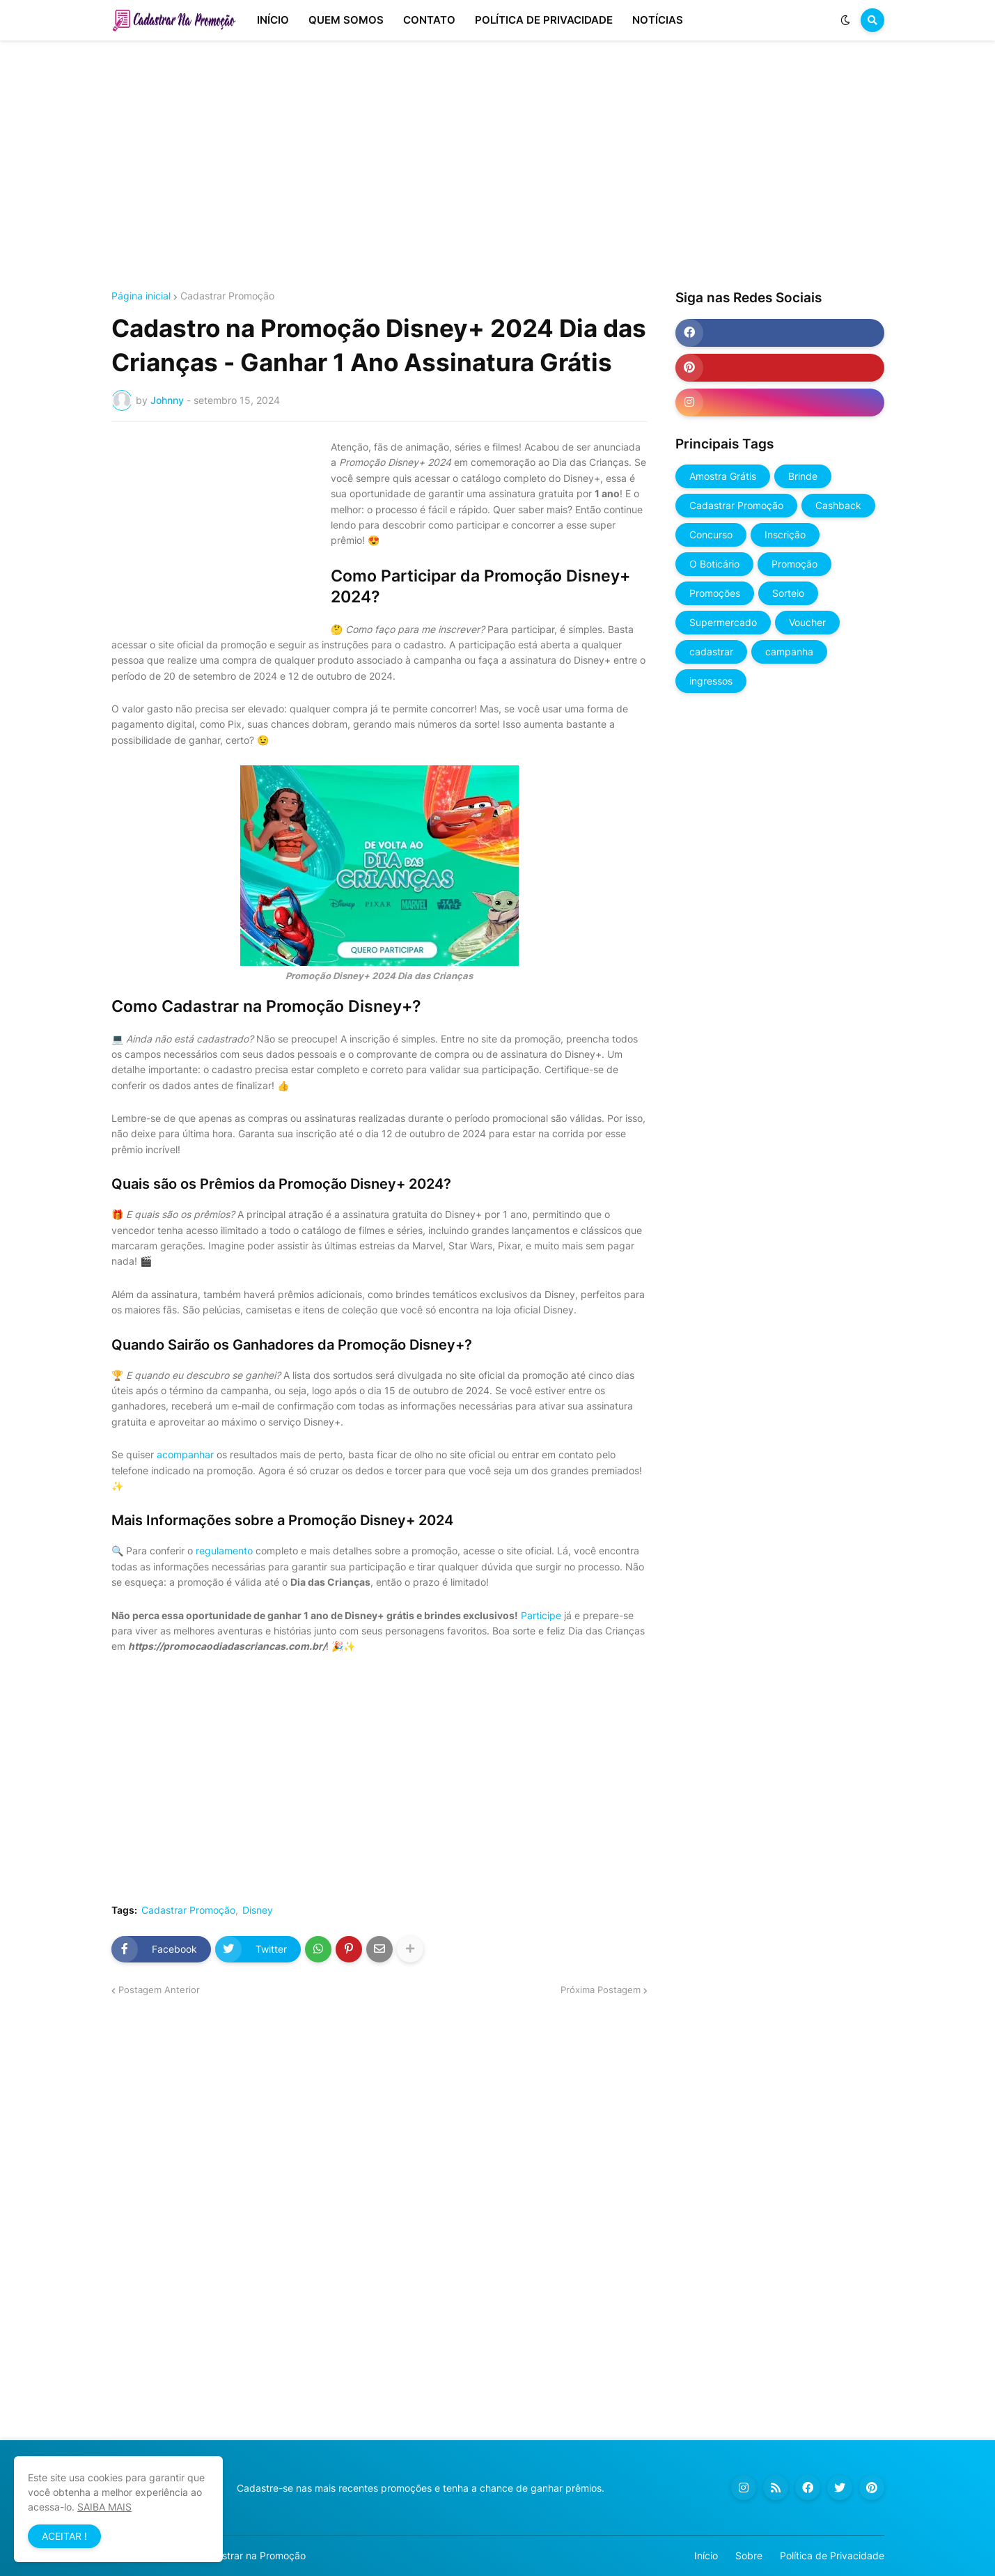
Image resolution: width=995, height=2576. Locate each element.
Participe (541, 1615)
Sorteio (788, 593)
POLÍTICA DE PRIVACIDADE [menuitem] (544, 19)
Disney (257, 1910)
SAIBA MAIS (104, 2507)
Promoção (794, 564)
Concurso (710, 534)
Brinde (802, 476)
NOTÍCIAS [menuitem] (657, 19)
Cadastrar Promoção (227, 296)
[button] (845, 20)
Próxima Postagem (601, 1989)
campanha (789, 651)
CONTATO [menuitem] (429, 19)
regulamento (224, 1550)
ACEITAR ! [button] (64, 2536)
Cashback (838, 505)
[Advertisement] (497, 165)
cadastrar (711, 651)
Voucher (807, 622)
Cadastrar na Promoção (252, 2555)
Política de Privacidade (832, 2555)
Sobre (748, 2555)
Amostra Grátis (722, 476)
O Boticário (714, 564)
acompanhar (185, 1454)
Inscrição (785, 534)
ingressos (710, 681)
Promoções (714, 593)
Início (706, 2555)
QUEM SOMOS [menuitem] (346, 19)
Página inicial (141, 296)
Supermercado (723, 622)
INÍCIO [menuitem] (273, 19)
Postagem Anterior (159, 1989)
